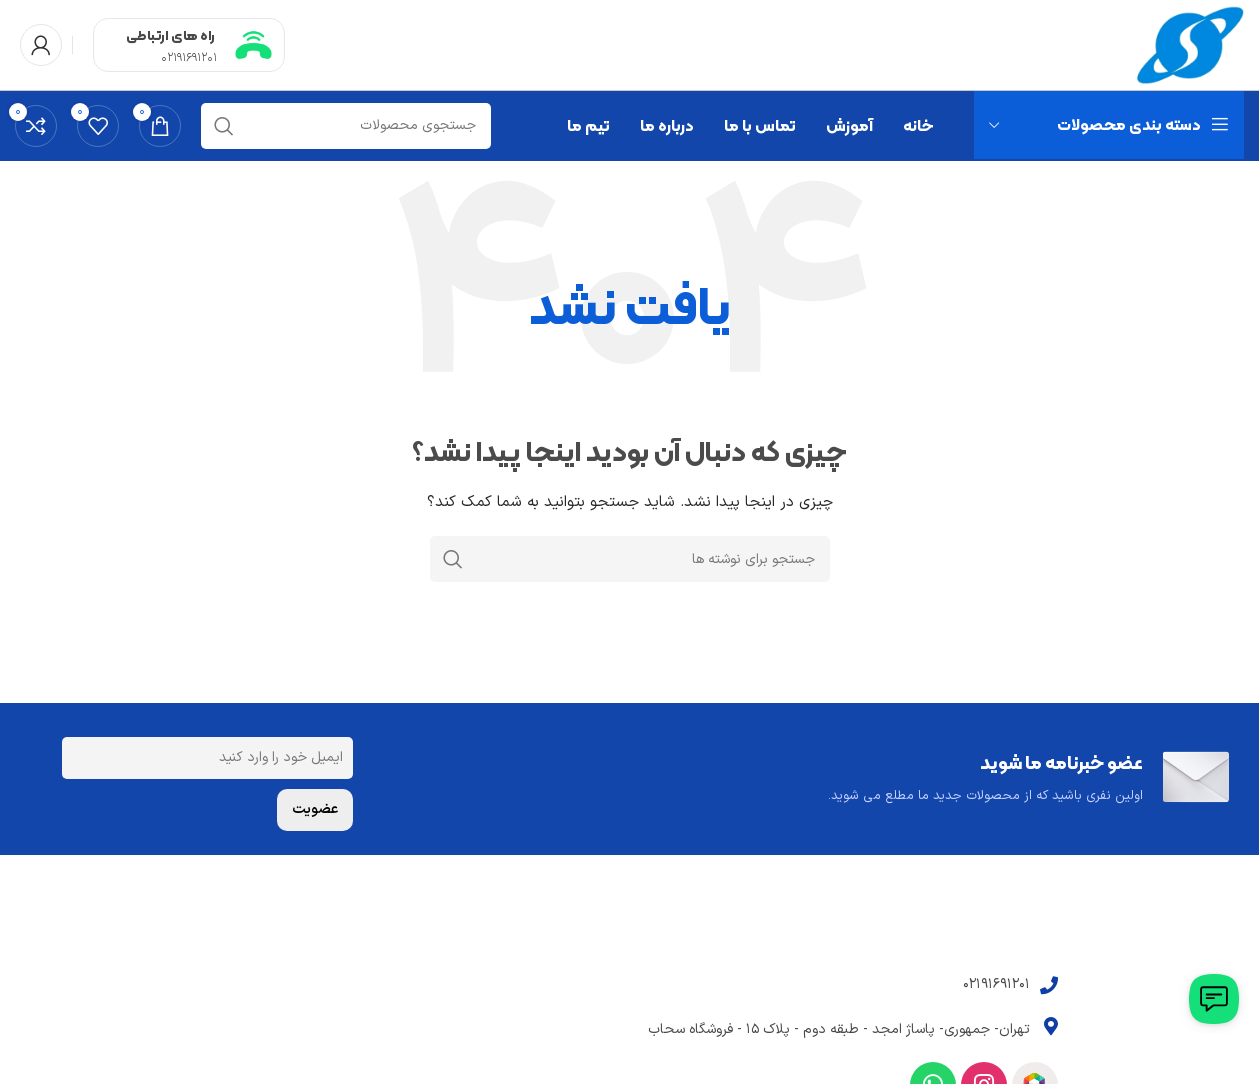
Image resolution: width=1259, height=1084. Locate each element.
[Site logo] (1190, 44)
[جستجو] (346, 126)
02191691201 (189, 58)
